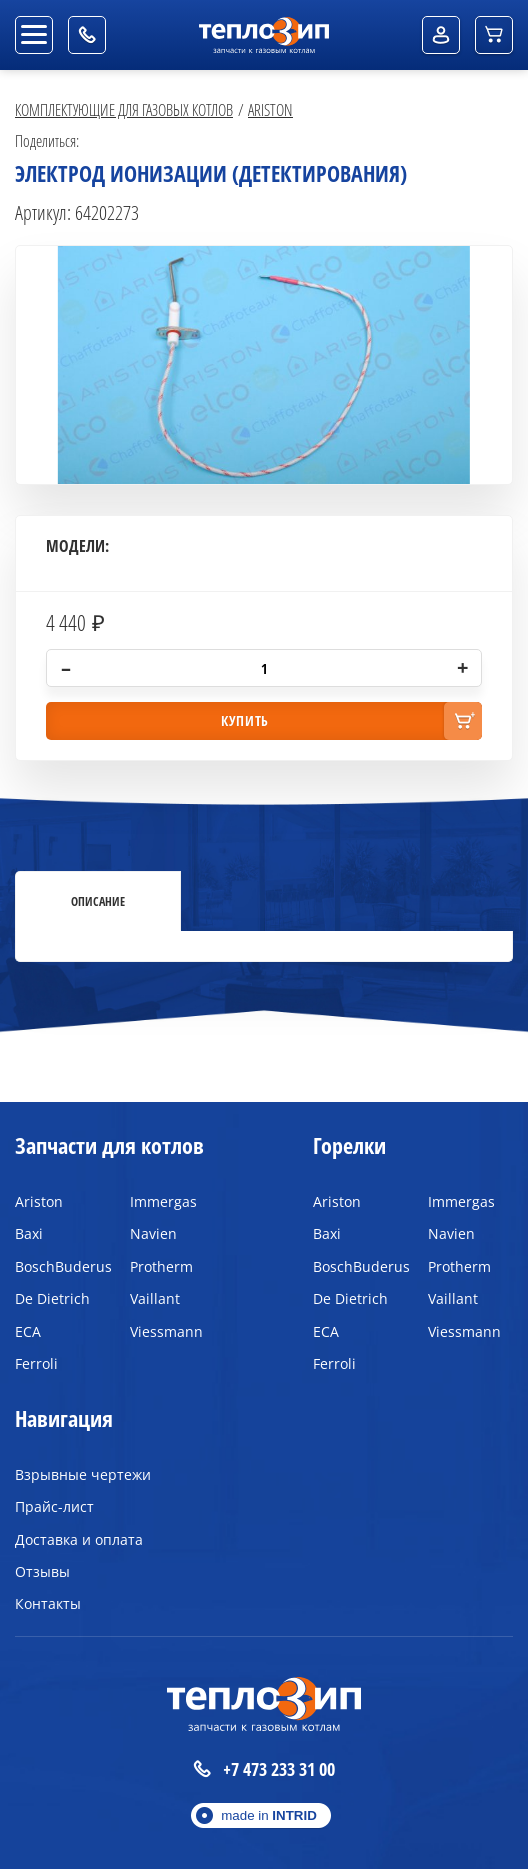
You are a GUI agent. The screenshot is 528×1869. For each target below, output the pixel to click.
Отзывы (42, 1571)
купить (245, 720)
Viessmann (166, 1331)
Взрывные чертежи (83, 1474)
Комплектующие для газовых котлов (124, 109)
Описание (98, 901)
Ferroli (36, 1363)
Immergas (163, 1201)
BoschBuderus (57, 1266)
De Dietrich (52, 1298)
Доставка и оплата (79, 1539)
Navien (153, 1233)
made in (269, 1815)
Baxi (29, 1233)
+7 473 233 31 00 (264, 1769)
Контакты (48, 1603)
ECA (28, 1331)
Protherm (161, 1266)
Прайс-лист (54, 1506)
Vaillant (155, 1298)
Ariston (270, 109)
